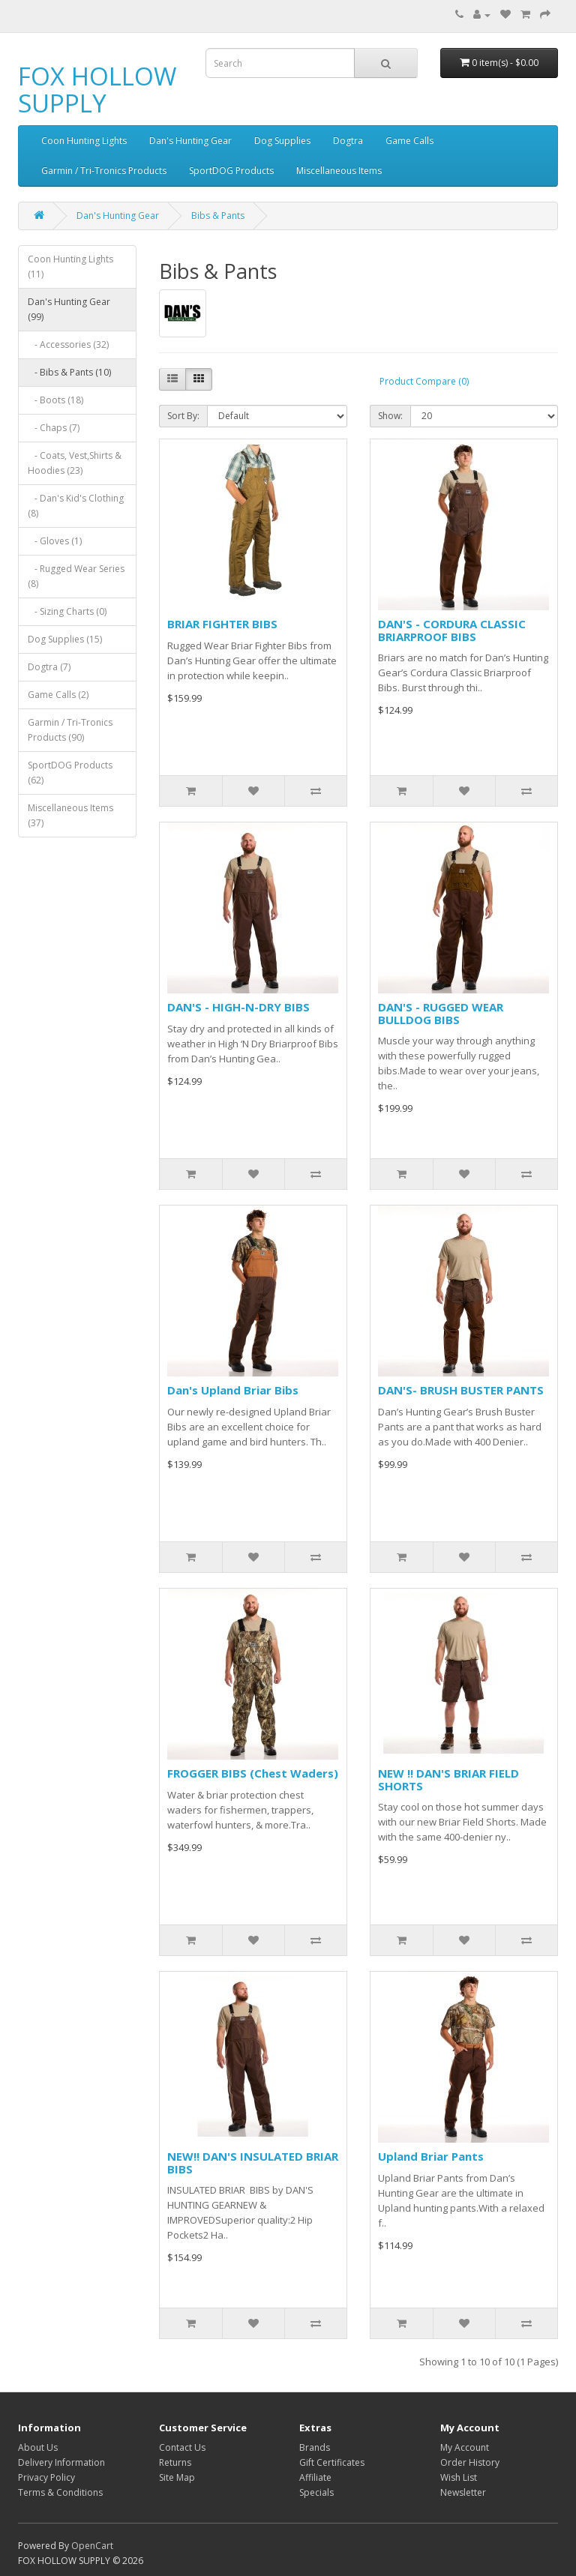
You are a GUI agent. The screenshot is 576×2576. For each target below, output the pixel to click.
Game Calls (410, 140)
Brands (314, 2447)
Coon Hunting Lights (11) (70, 266)
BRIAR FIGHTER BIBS (222, 623)
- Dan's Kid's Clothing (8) (76, 506)
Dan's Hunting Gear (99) (69, 309)
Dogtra (348, 140)
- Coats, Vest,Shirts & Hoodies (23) (75, 463)
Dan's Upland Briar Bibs (232, 1389)
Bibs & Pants (217, 215)
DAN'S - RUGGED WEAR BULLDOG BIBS (440, 1013)
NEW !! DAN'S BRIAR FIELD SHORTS (448, 1779)
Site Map (177, 2477)
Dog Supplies (282, 140)
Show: (390, 415)
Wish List (458, 2477)
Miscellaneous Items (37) (70, 815)
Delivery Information (61, 2462)
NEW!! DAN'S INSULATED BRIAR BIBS (252, 2162)
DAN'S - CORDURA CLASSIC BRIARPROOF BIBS (452, 630)
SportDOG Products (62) (70, 772)
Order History (470, 2462)
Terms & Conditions (60, 2492)
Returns (175, 2462)
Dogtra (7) (49, 666)
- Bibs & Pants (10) (69, 372)
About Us (38, 2447)
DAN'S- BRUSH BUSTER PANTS (461, 1389)
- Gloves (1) (55, 541)
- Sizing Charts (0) (67, 611)
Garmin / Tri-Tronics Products (103, 170)
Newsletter (463, 2492)
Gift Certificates (331, 2462)
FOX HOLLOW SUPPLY (97, 89)
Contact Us (182, 2447)
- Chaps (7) (54, 427)
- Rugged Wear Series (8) (76, 576)
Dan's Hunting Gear (190, 140)
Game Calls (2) (58, 694)
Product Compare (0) (424, 381)
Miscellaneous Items (339, 170)
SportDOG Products (231, 170)
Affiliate (315, 2477)
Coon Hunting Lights (84, 140)
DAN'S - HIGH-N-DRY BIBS (238, 1006)
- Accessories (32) (68, 344)
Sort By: (183, 415)
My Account (464, 2447)
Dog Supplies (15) (65, 639)
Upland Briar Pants (431, 2156)
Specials (316, 2492)
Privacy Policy (46, 2477)
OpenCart (92, 2545)
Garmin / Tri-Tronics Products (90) (70, 730)
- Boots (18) (55, 400)
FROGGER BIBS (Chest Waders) (252, 1773)
